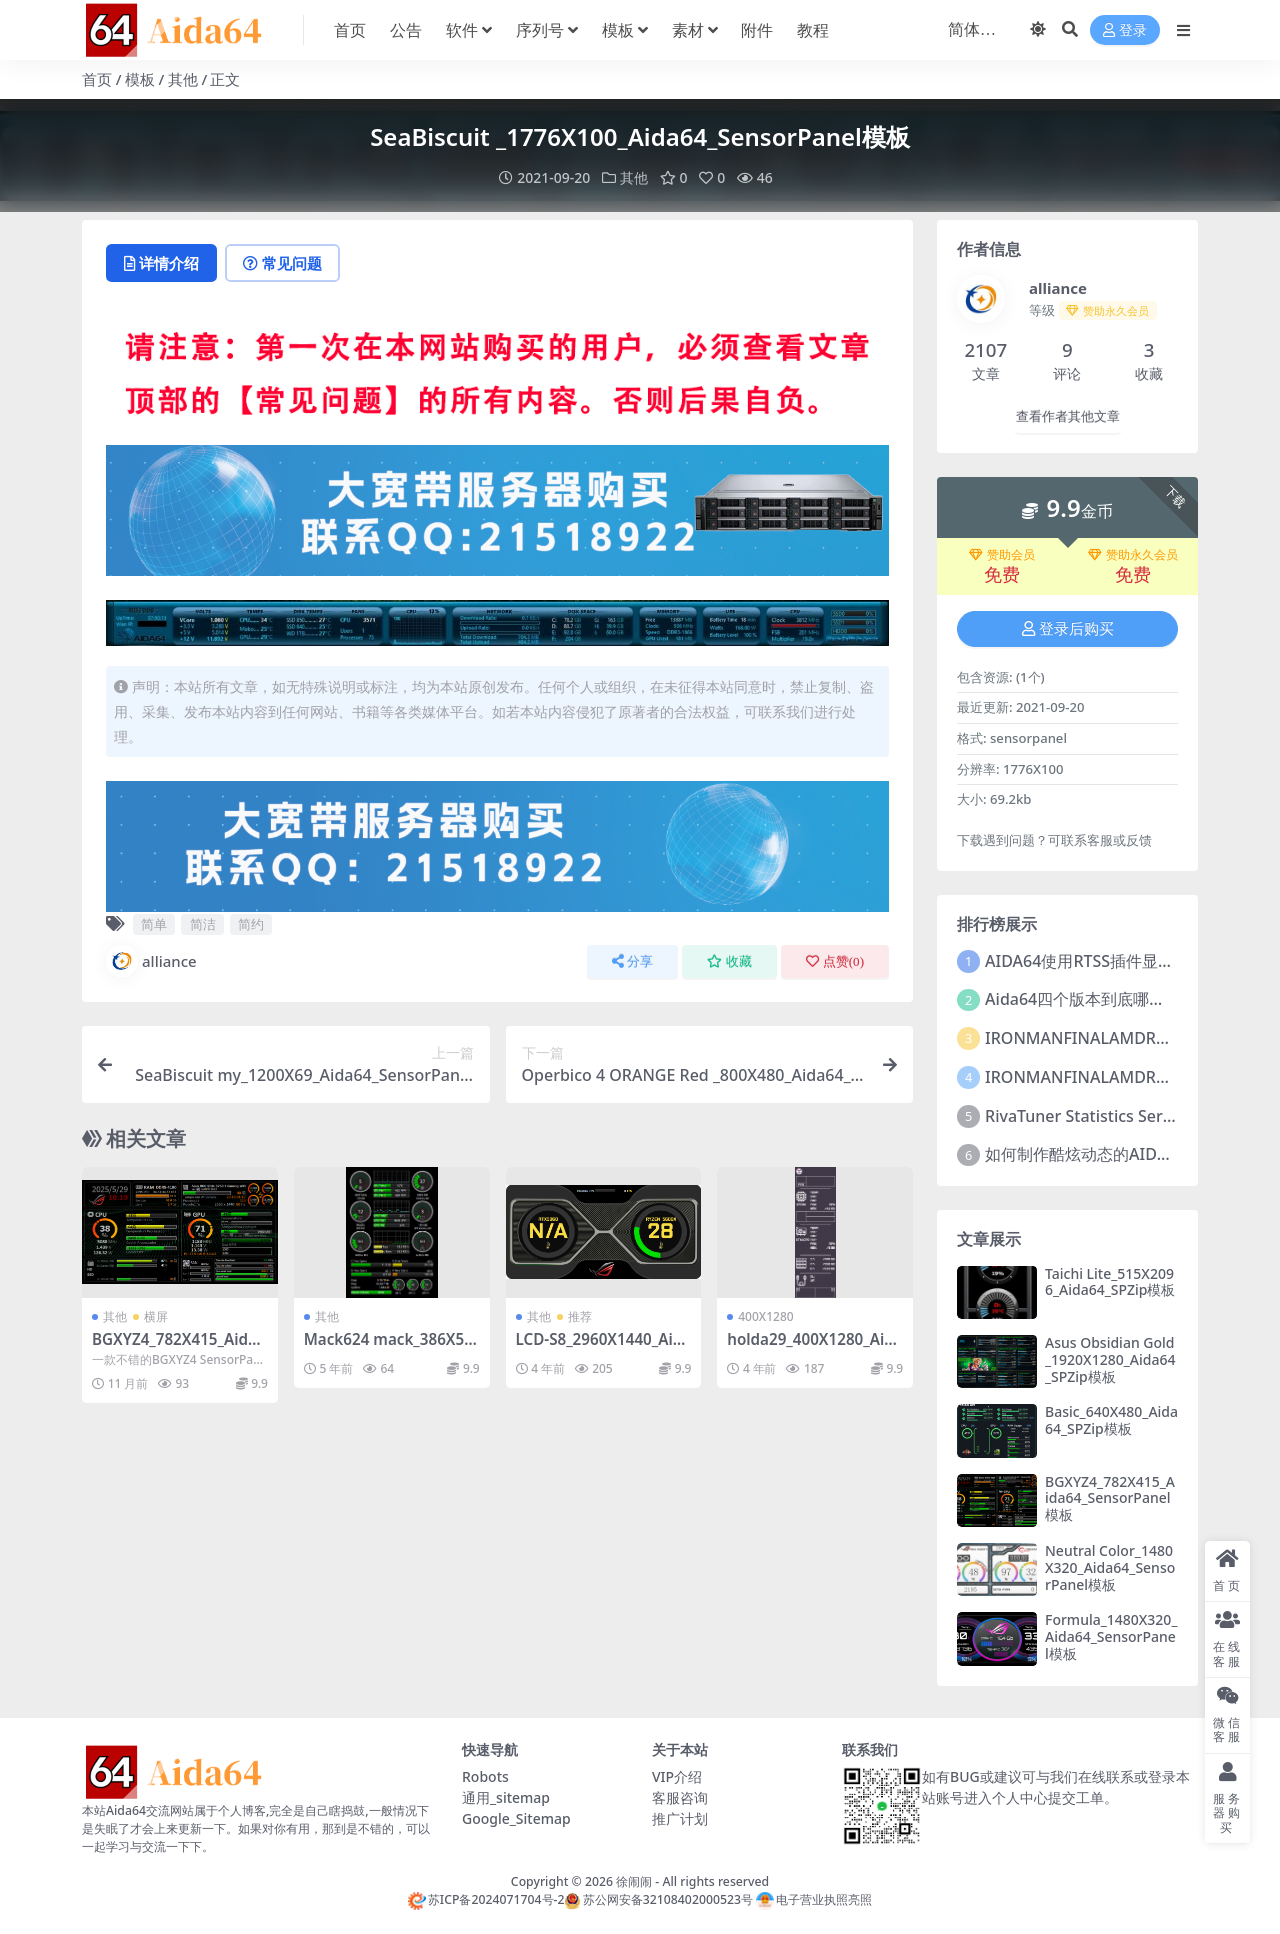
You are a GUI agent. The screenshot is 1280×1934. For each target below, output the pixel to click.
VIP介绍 (677, 1776)
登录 (1125, 30)
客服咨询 (680, 1797)
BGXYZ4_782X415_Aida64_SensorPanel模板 (179, 1348)
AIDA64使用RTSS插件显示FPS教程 (1109, 961)
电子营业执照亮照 (814, 1899)
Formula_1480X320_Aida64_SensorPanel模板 (1111, 1636)
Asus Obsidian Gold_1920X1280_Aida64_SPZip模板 (1110, 1359)
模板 (140, 79)
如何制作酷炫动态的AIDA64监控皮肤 (1117, 1154)
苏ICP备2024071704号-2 (486, 1899)
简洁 (203, 924)
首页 (97, 79)
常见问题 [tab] (282, 263)
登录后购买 (1068, 629)
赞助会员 (1002, 555)
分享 (632, 961)
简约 (251, 924)
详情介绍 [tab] (161, 263)
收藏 (729, 961)
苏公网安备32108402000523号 (658, 1899)
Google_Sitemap (516, 1818)
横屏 (156, 1316)
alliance (151, 961)
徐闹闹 (634, 1881)
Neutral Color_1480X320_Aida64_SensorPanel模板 (1110, 1567)
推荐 (580, 1316)
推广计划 (680, 1818)
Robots (485, 1776)
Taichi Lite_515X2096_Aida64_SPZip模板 (1110, 1282)
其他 (183, 79)
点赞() (835, 961)
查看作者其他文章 (1068, 416)
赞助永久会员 (1133, 555)
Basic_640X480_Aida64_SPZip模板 (1111, 1420)
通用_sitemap (506, 1797)
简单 (154, 924)
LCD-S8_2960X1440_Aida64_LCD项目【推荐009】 (604, 1348)
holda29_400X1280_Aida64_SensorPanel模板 (814, 1348)
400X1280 (765, 1316)
